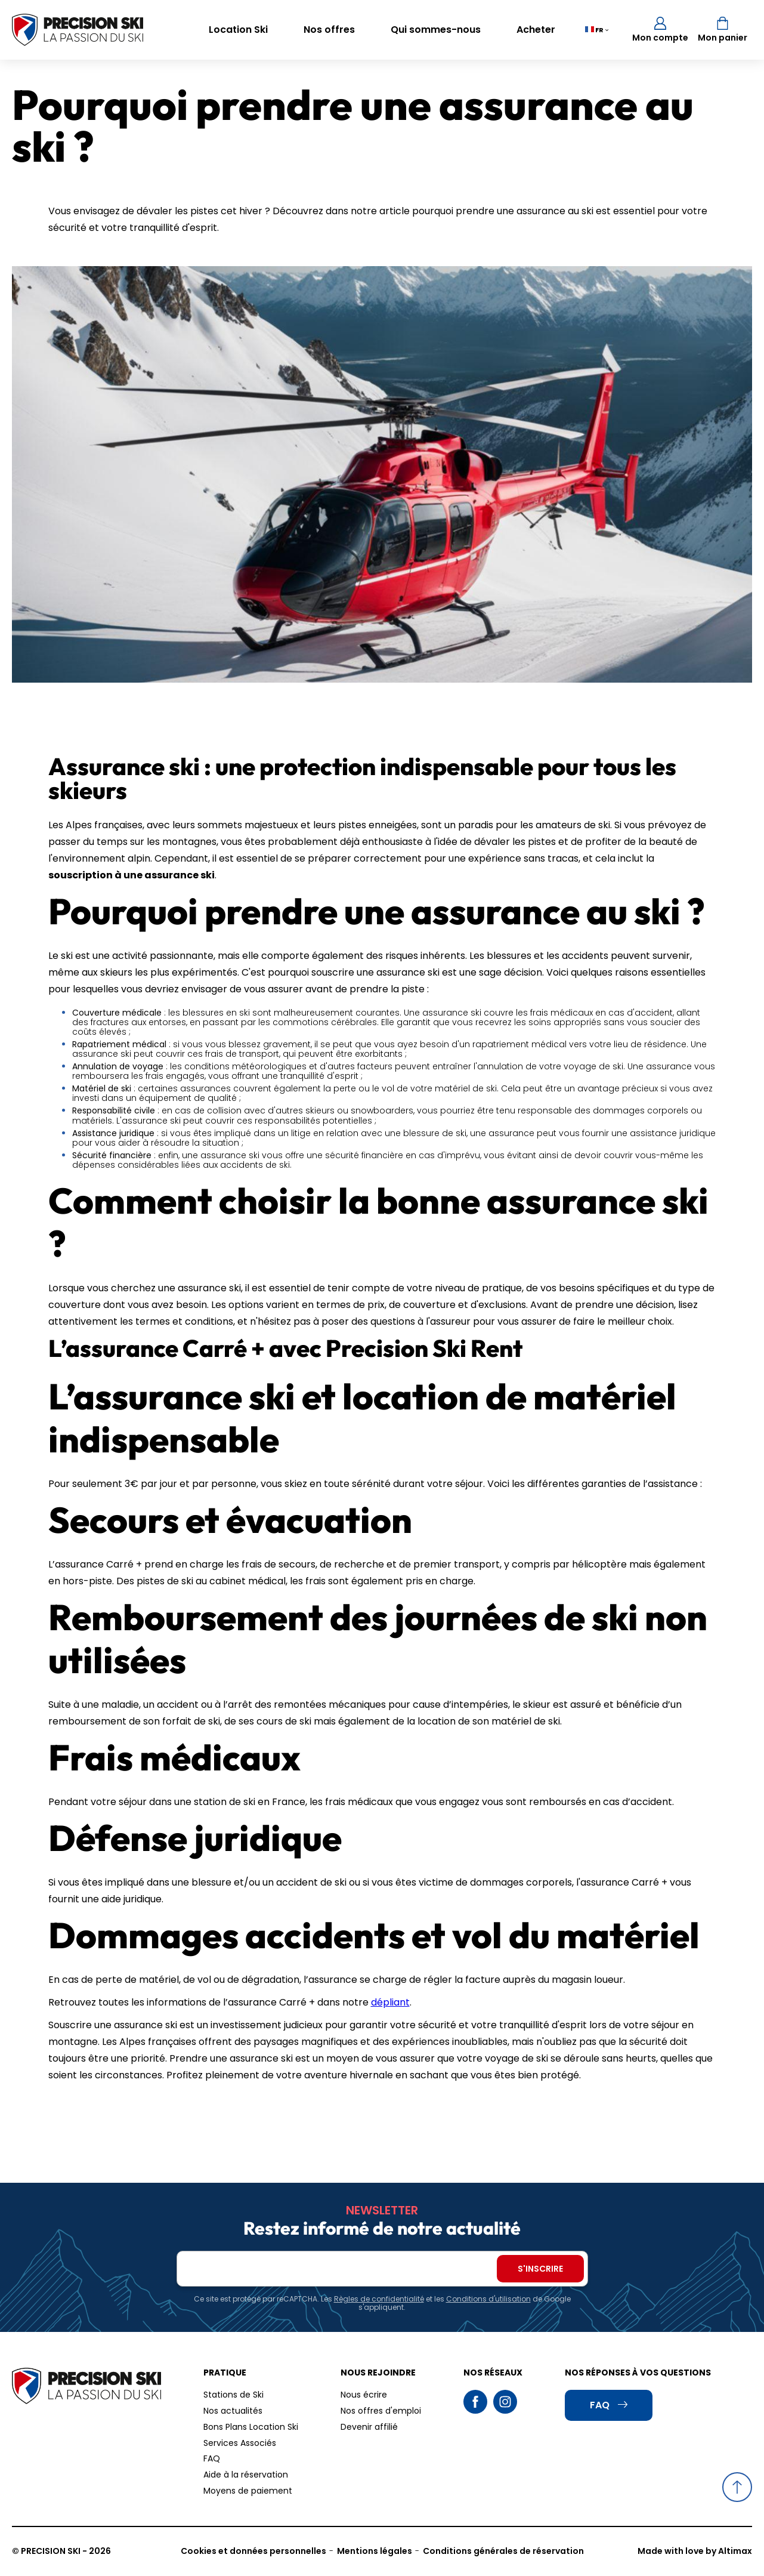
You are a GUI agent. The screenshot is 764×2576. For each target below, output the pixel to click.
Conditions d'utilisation (488, 2299)
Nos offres (329, 29)
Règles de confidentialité (379, 2299)
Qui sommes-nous (436, 29)
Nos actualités (232, 2411)
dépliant (390, 2002)
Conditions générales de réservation (503, 2551)
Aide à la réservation (245, 2475)
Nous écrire (364, 2395)
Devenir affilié (369, 2427)
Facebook (475, 2402)
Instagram (505, 2402)
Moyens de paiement (247, 2491)
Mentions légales (374, 2551)
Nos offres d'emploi (381, 2411)
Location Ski (238, 29)
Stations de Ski (233, 2395)
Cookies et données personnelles (253, 2551)
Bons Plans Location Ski (250, 2427)
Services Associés (239, 2443)
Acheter (535, 29)
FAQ (211, 2458)
